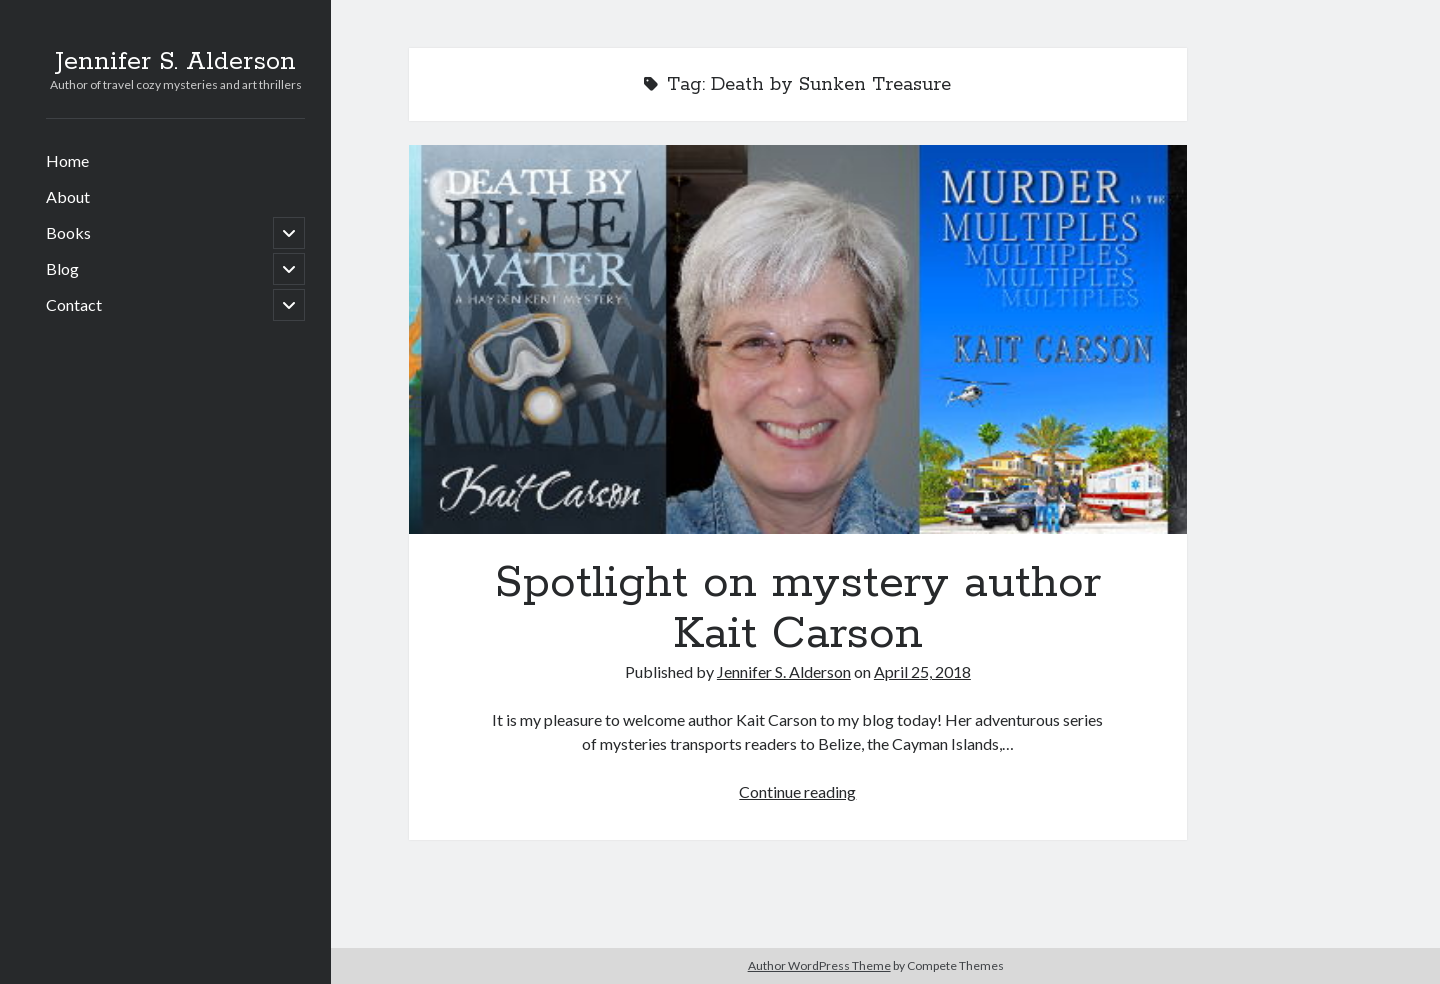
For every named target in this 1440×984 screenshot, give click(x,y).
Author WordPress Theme (819, 965)
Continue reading (797, 791)
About (68, 196)
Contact (74, 304)
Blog (62, 268)
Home (67, 160)
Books (68, 232)
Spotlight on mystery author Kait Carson (798, 339)
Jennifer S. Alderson (175, 62)
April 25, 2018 (922, 671)
